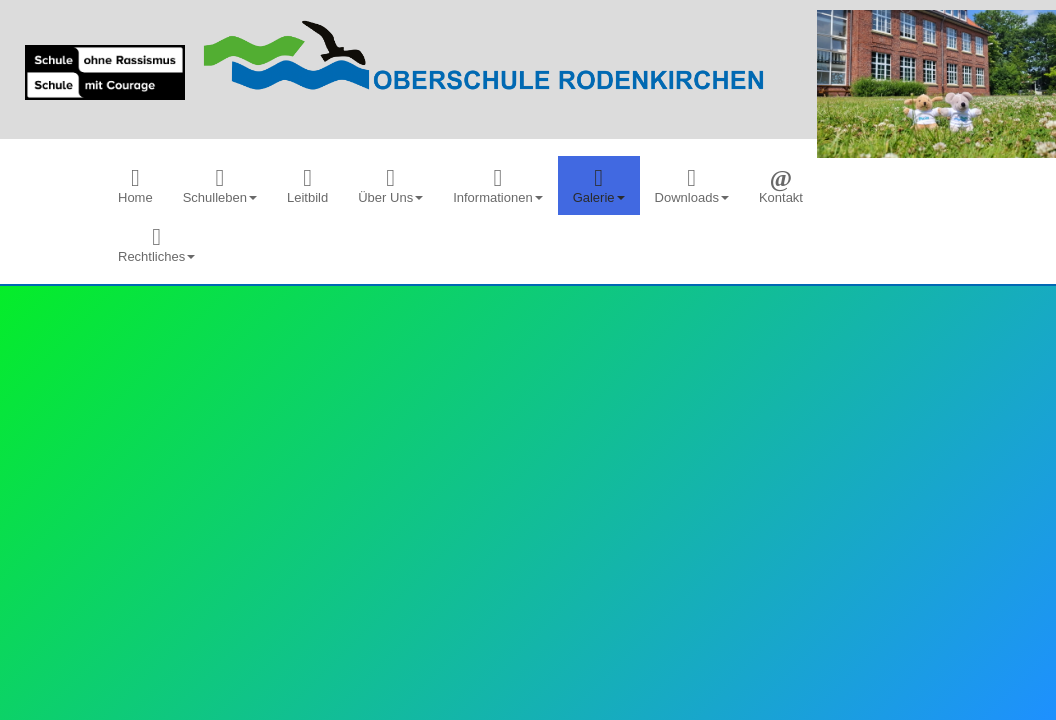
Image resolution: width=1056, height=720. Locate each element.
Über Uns (390, 185)
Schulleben (220, 185)
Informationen (498, 185)
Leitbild (307, 185)
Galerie (599, 185)
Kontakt (781, 185)
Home (135, 185)
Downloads (692, 185)
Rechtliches (156, 244)
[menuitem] (135, 185)
